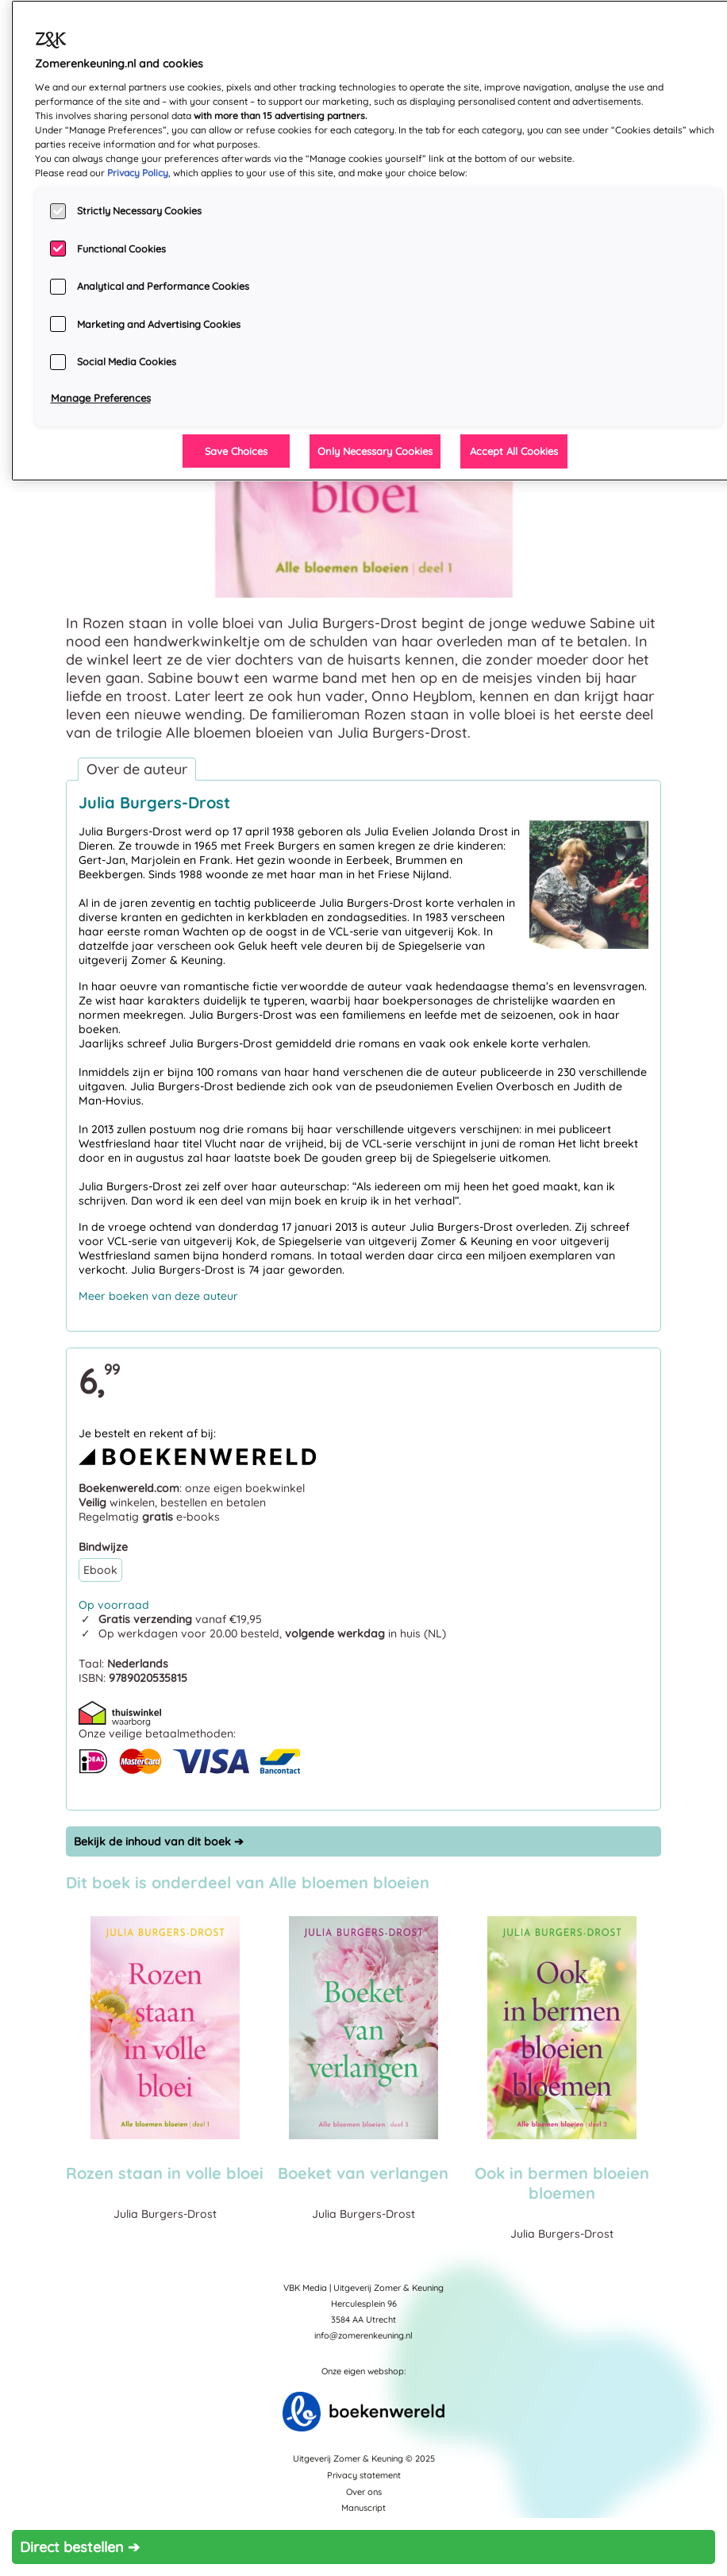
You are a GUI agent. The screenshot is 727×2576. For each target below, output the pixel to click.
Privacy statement (364, 2475)
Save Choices (236, 451)
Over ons (364, 2491)
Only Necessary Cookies (375, 451)
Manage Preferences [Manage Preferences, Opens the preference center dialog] (101, 397)
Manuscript (363, 2507)
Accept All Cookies (514, 451)
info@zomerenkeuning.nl (363, 2335)
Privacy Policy (137, 173)
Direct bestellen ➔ (80, 2547)
